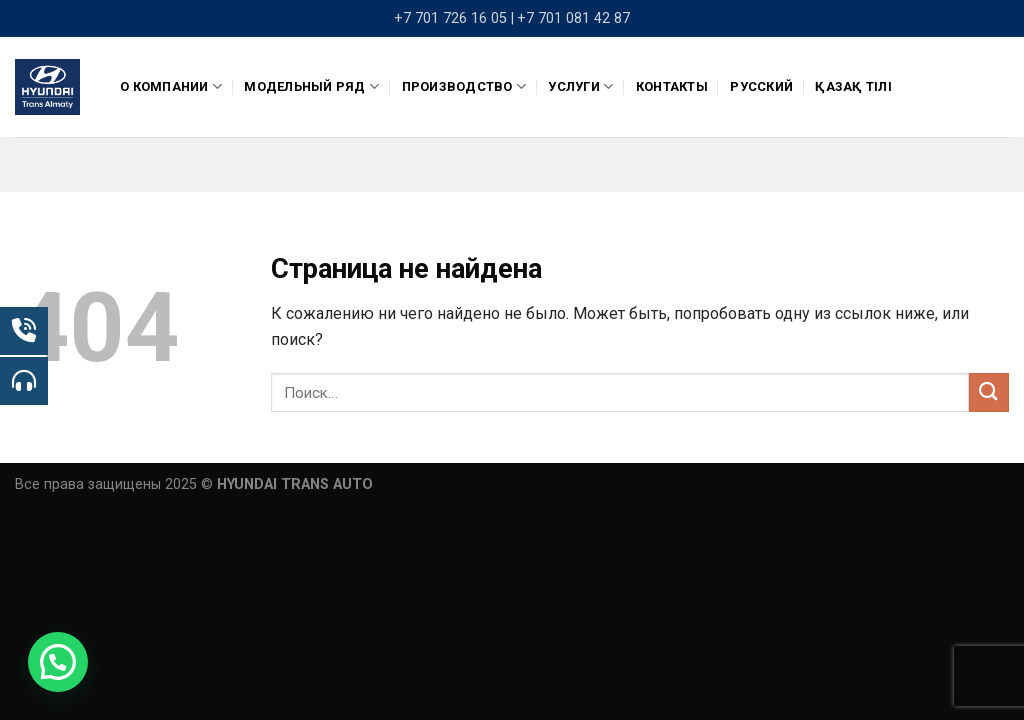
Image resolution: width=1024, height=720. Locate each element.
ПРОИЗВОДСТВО (464, 86)
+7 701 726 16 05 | (454, 18)
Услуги (580, 86)
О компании (171, 86)
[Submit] (989, 392)
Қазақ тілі (853, 86)
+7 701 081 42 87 (573, 18)
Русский (761, 86)
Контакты (672, 86)
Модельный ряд (311, 86)
